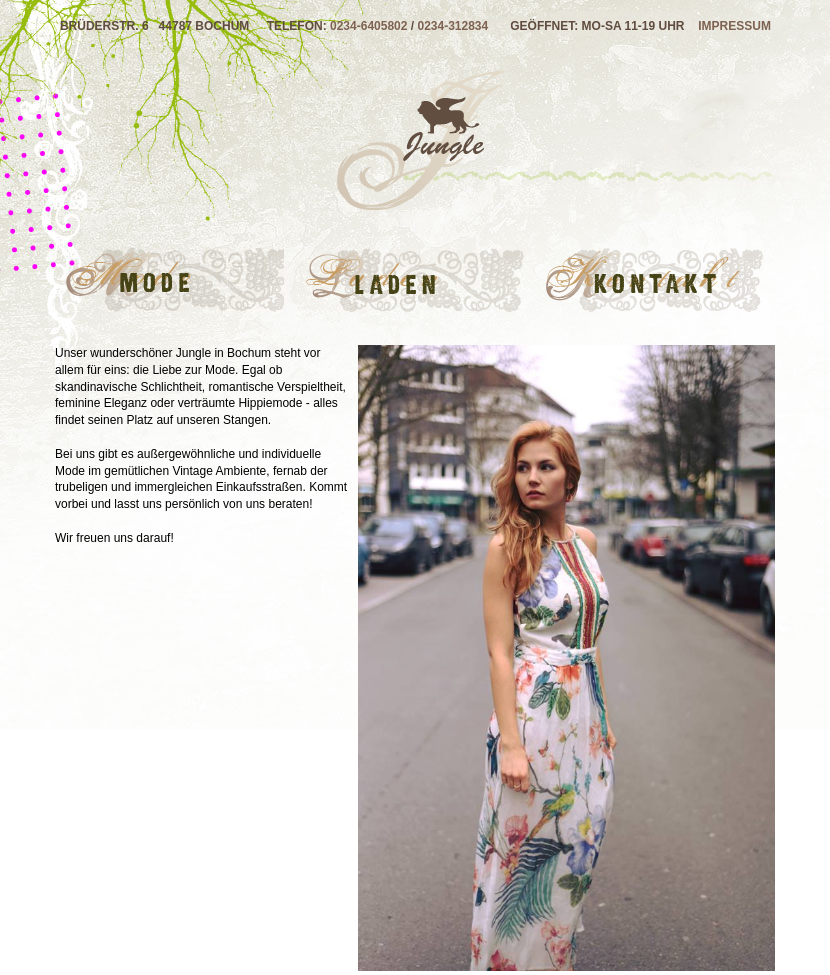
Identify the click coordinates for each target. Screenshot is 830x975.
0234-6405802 (368, 26)
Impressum (734, 26)
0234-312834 (452, 26)
